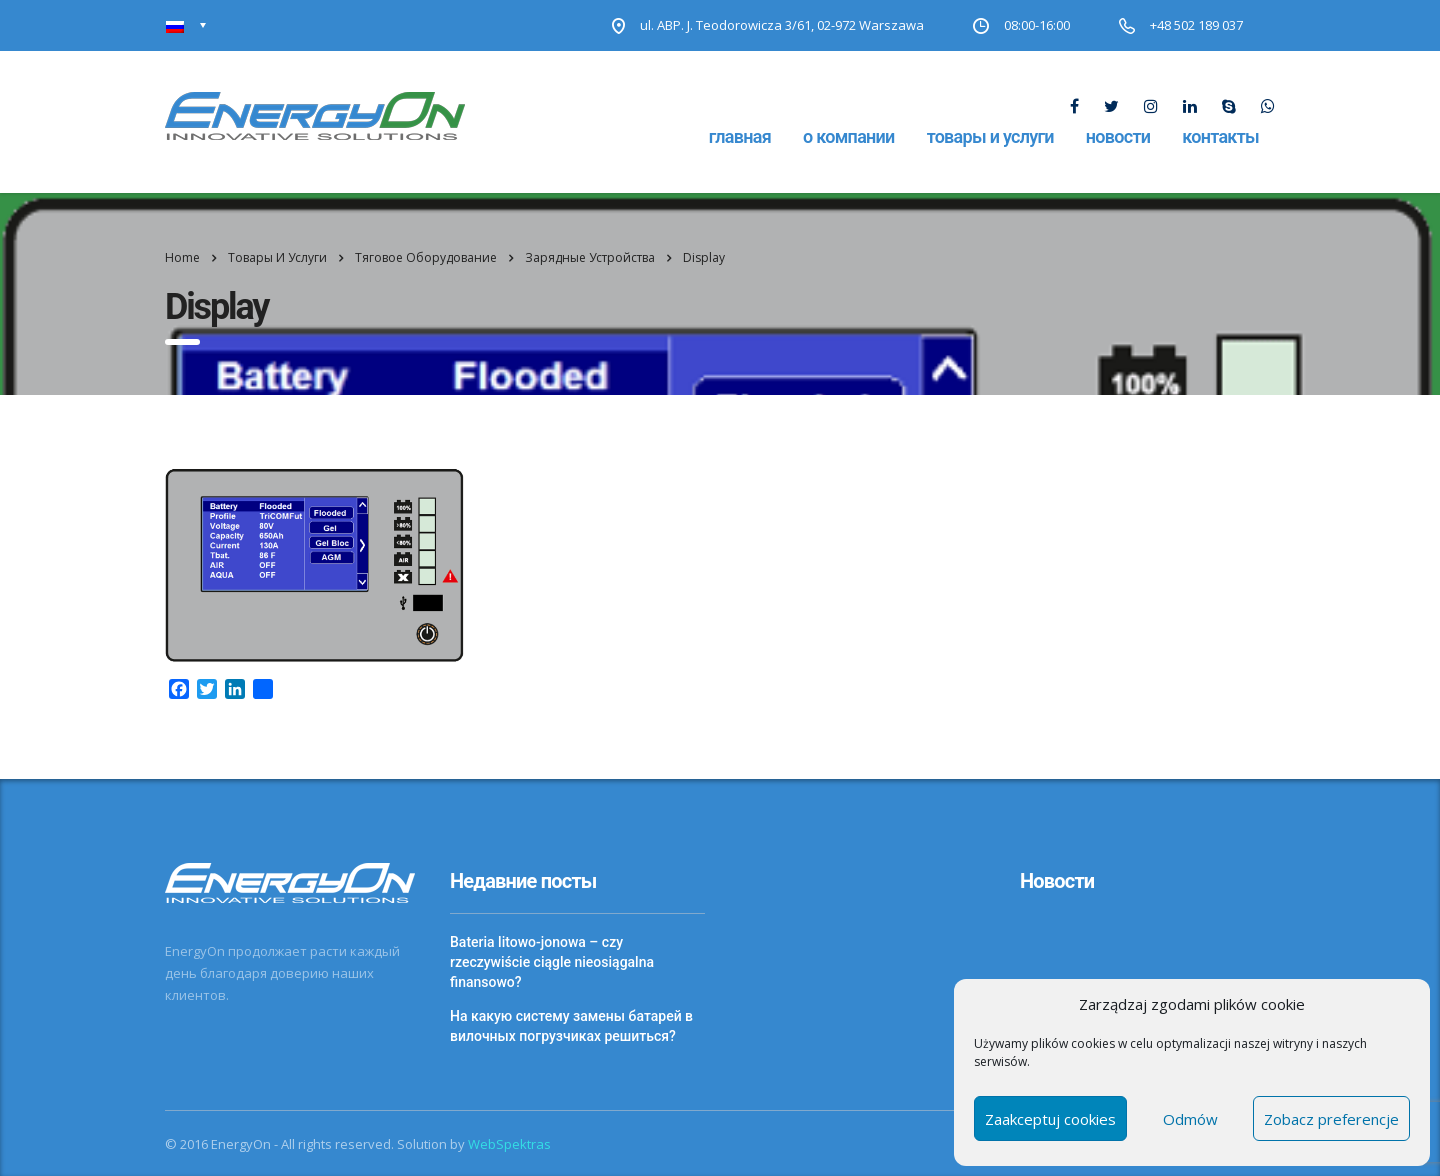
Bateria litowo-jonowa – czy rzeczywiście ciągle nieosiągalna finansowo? (552, 962)
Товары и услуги (990, 136)
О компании (849, 136)
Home (182, 257)
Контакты (1220, 136)
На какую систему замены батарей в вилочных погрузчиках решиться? (571, 1026)
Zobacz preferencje (1331, 1119)
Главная (740, 136)
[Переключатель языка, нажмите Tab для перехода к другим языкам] (186, 25)
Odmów (1190, 1119)
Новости (1118, 136)
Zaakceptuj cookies (1050, 1119)
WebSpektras (509, 1144)
